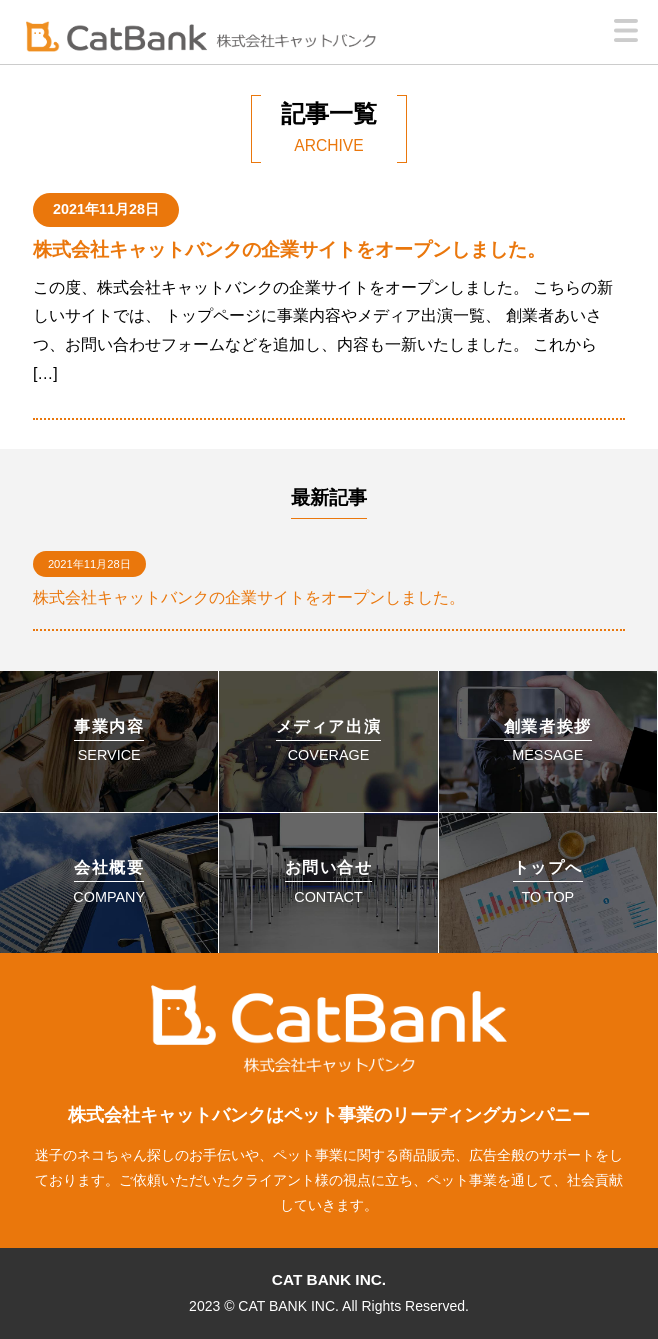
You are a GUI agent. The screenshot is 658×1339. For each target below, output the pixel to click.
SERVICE (109, 741)
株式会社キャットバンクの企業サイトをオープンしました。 (289, 249)
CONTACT (329, 882)
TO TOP (548, 882)
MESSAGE (548, 741)
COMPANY (109, 882)
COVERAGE (329, 741)
